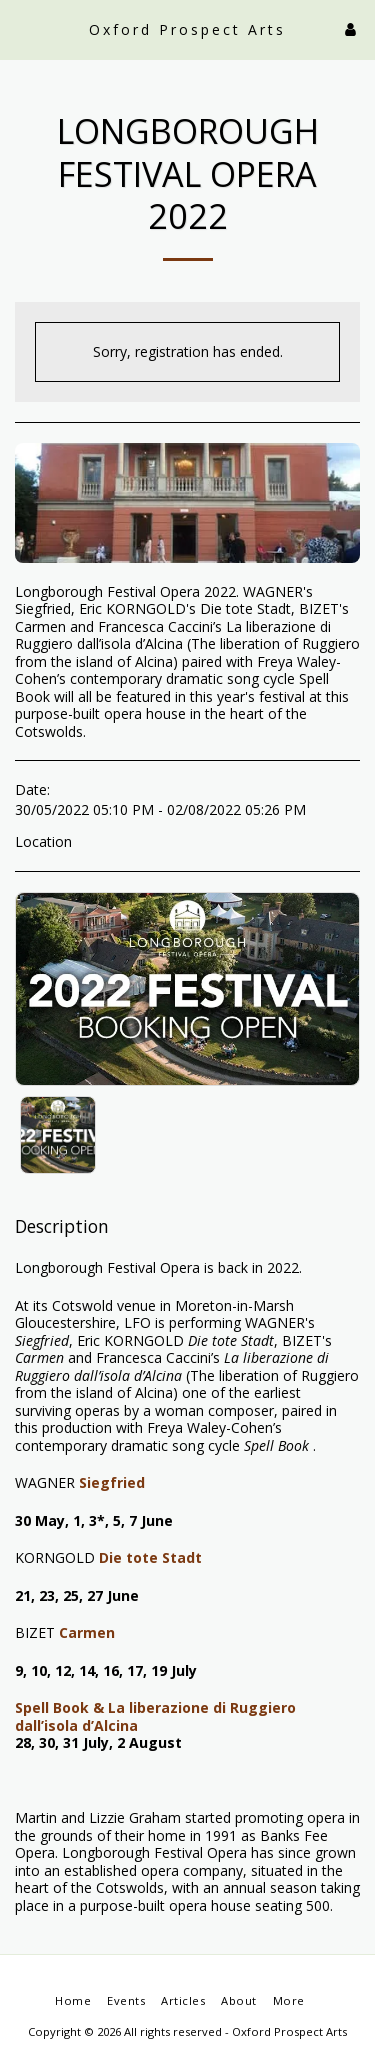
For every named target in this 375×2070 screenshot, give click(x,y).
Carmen (87, 1632)
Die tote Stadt (150, 1557)
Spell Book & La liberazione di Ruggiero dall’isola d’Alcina (155, 1716)
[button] (22, 28)
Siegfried (112, 1482)
